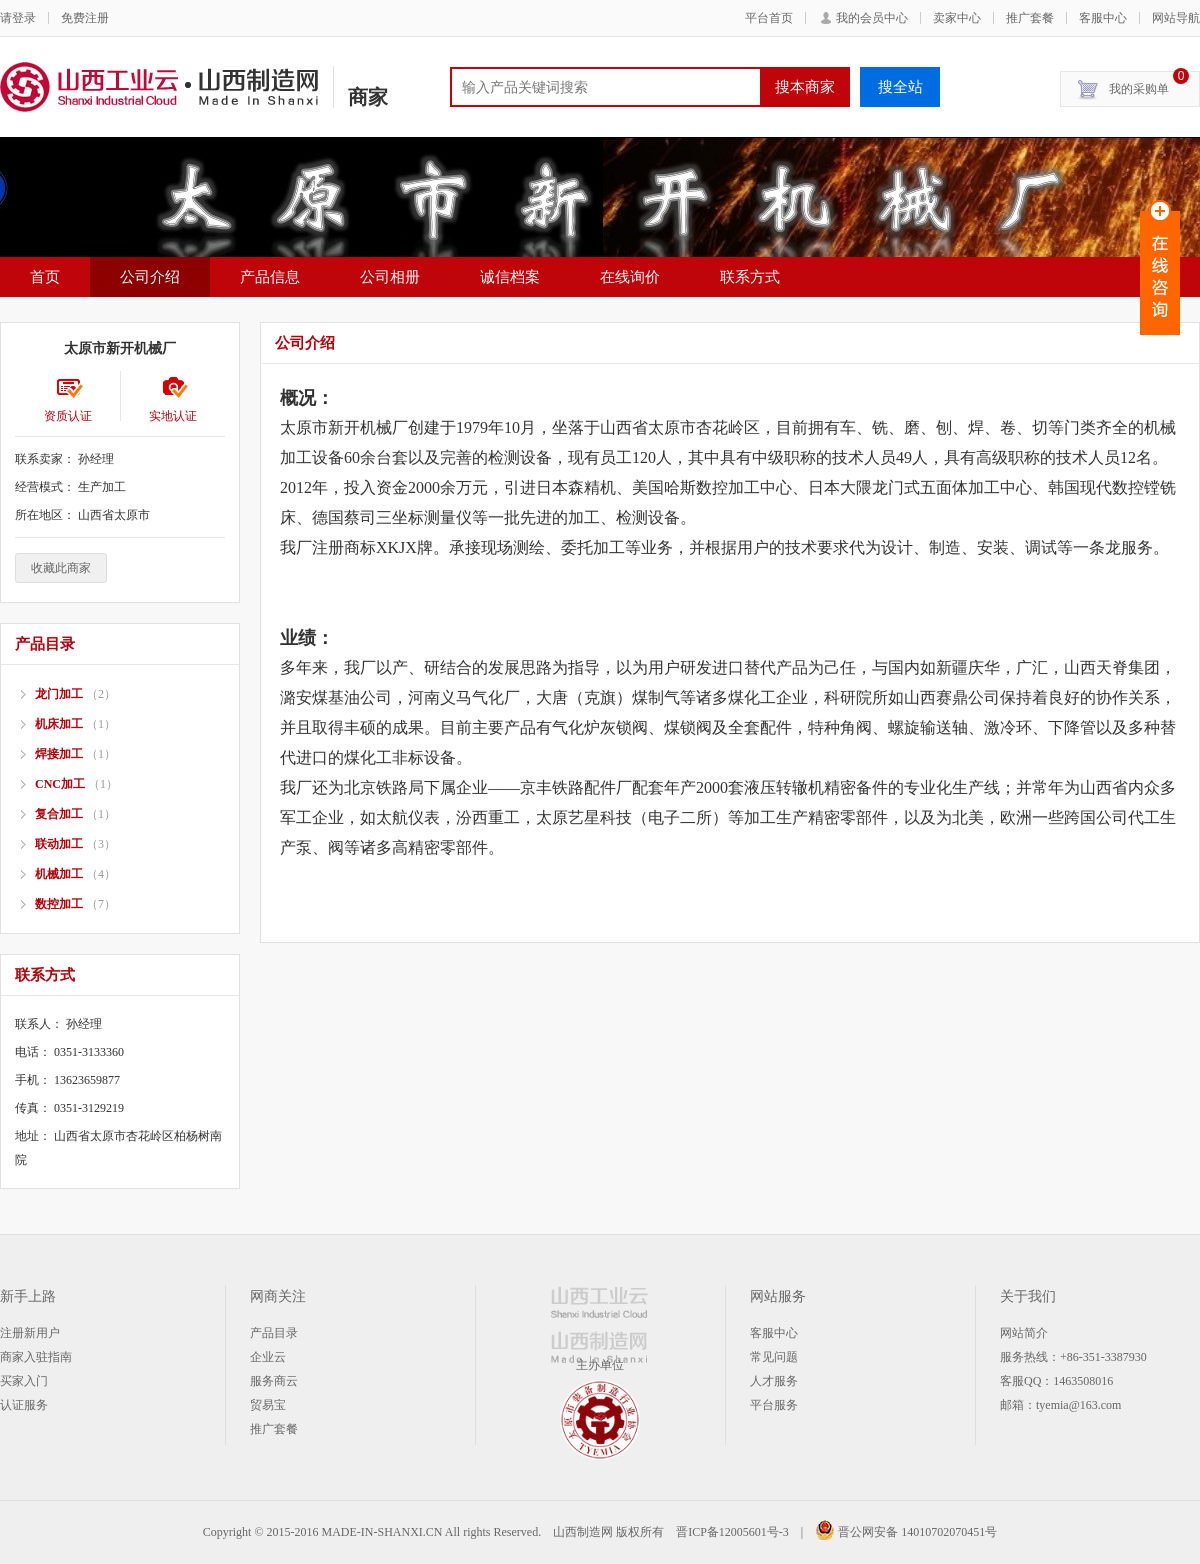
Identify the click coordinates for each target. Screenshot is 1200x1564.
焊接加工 (59, 754)
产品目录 (274, 1333)
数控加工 (59, 904)
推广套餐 (1030, 18)
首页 (45, 277)
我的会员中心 (872, 18)
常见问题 (774, 1357)
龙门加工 (59, 694)
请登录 (18, 18)
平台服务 (774, 1405)
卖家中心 (957, 18)
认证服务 (24, 1405)
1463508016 (1083, 1381)
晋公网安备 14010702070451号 (906, 1532)
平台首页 (769, 18)
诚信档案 (510, 277)
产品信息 (270, 277)
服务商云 (274, 1381)
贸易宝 (268, 1405)
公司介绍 (150, 277)
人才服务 (774, 1381)
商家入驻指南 (36, 1357)
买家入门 (24, 1381)
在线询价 (630, 277)
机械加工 (59, 874)
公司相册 (390, 277)
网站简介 (1024, 1333)
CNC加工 (60, 784)
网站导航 (1176, 18)
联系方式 (750, 277)
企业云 (268, 1357)
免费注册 (85, 18)
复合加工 (59, 814)
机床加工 (59, 724)
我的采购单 (1149, 83)
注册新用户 (30, 1333)
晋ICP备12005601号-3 (732, 1532)
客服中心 (1103, 18)
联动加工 (59, 844)
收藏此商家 (61, 568)
